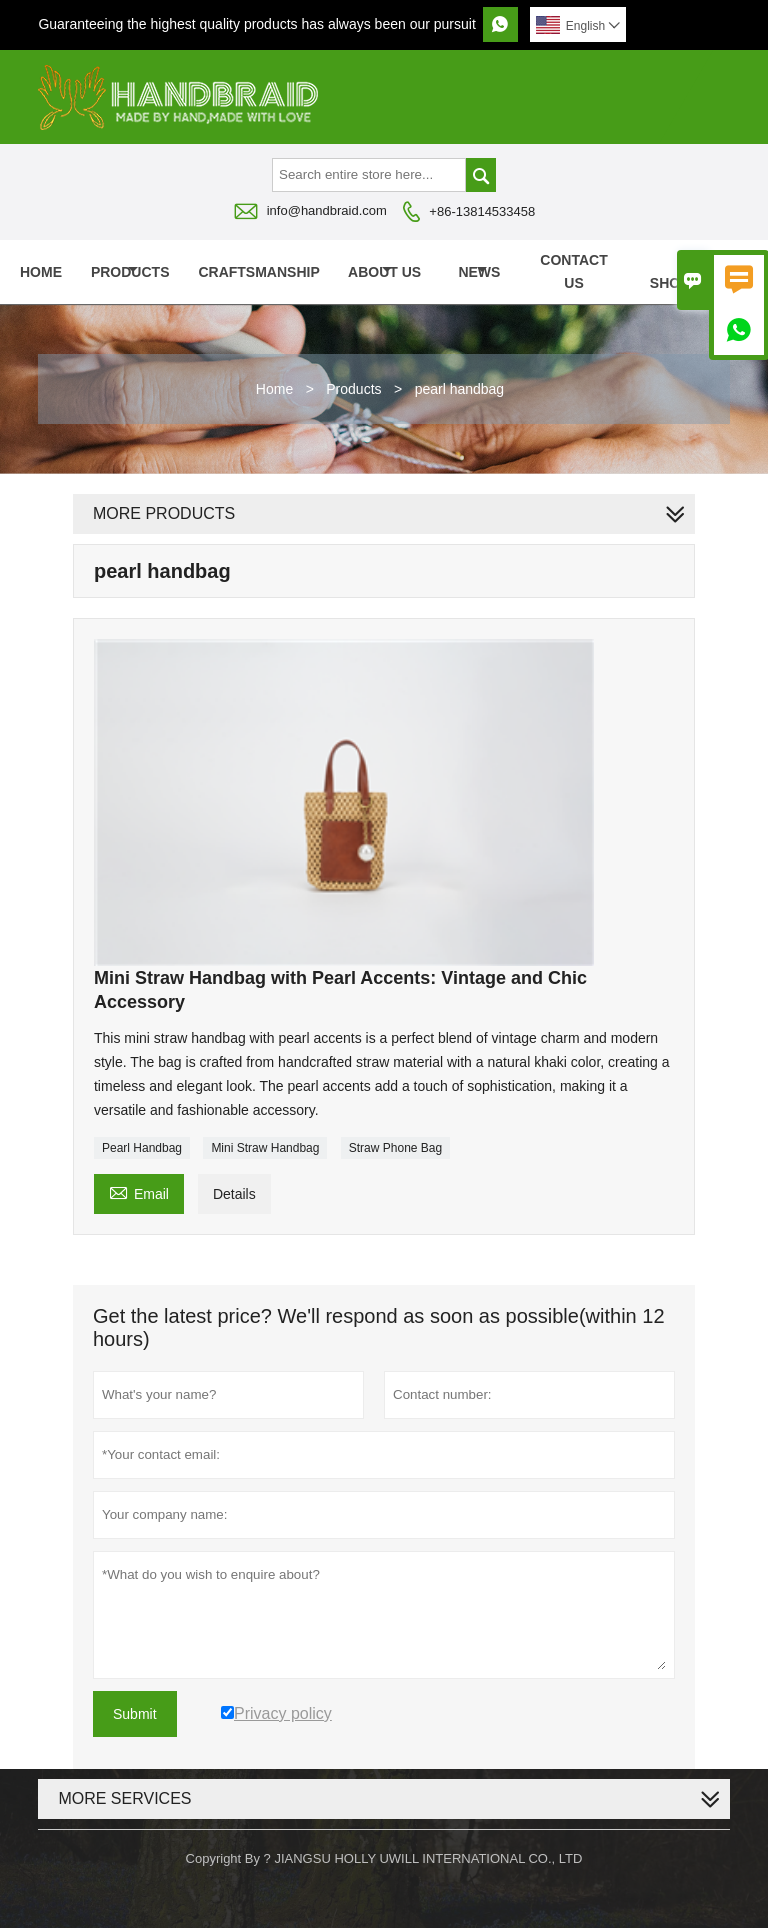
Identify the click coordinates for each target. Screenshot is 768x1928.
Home (41, 272)
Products (130, 272)
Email (139, 1191)
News (479, 272)
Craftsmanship (258, 272)
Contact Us (573, 271)
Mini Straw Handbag (265, 1148)
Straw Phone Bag (395, 1148)
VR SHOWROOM (693, 271)
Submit (135, 1714)
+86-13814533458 (482, 211)
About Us (384, 272)
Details (234, 1194)
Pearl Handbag (142, 1148)
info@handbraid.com (327, 210)
